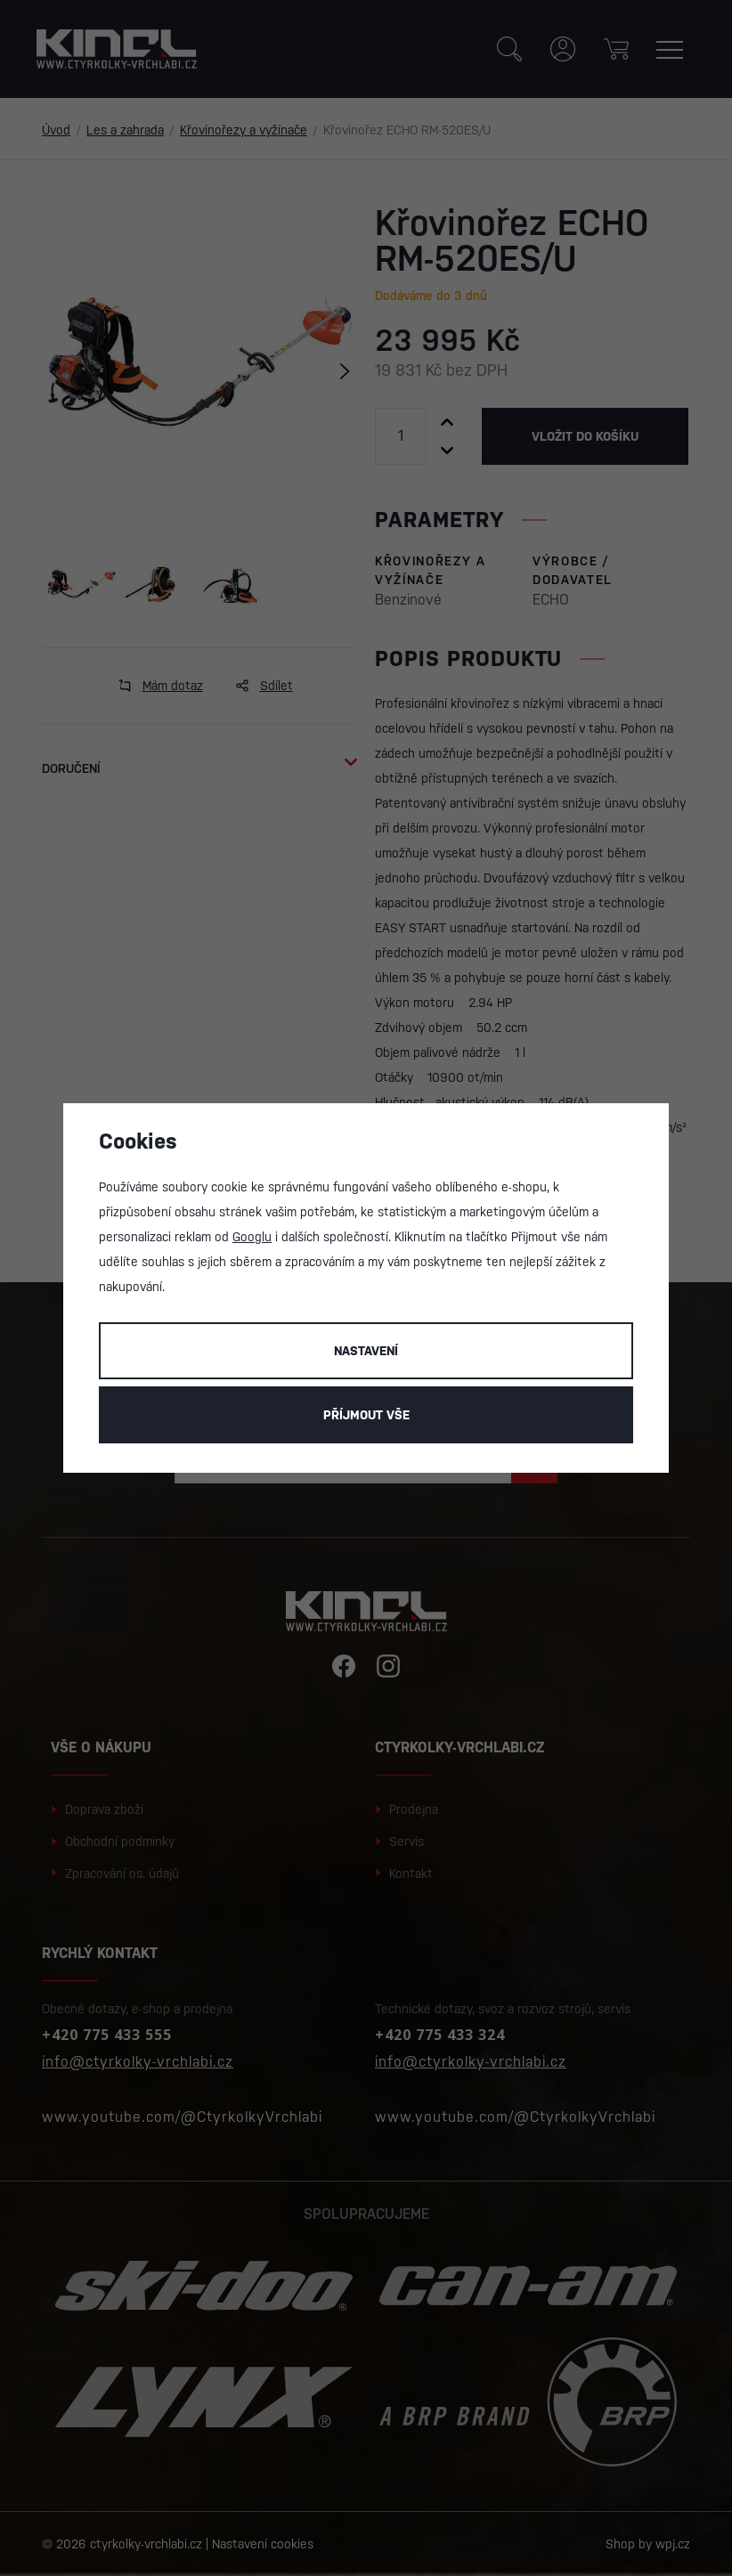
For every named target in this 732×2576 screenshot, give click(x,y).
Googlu (252, 1237)
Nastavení (366, 1351)
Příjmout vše (366, 1415)
